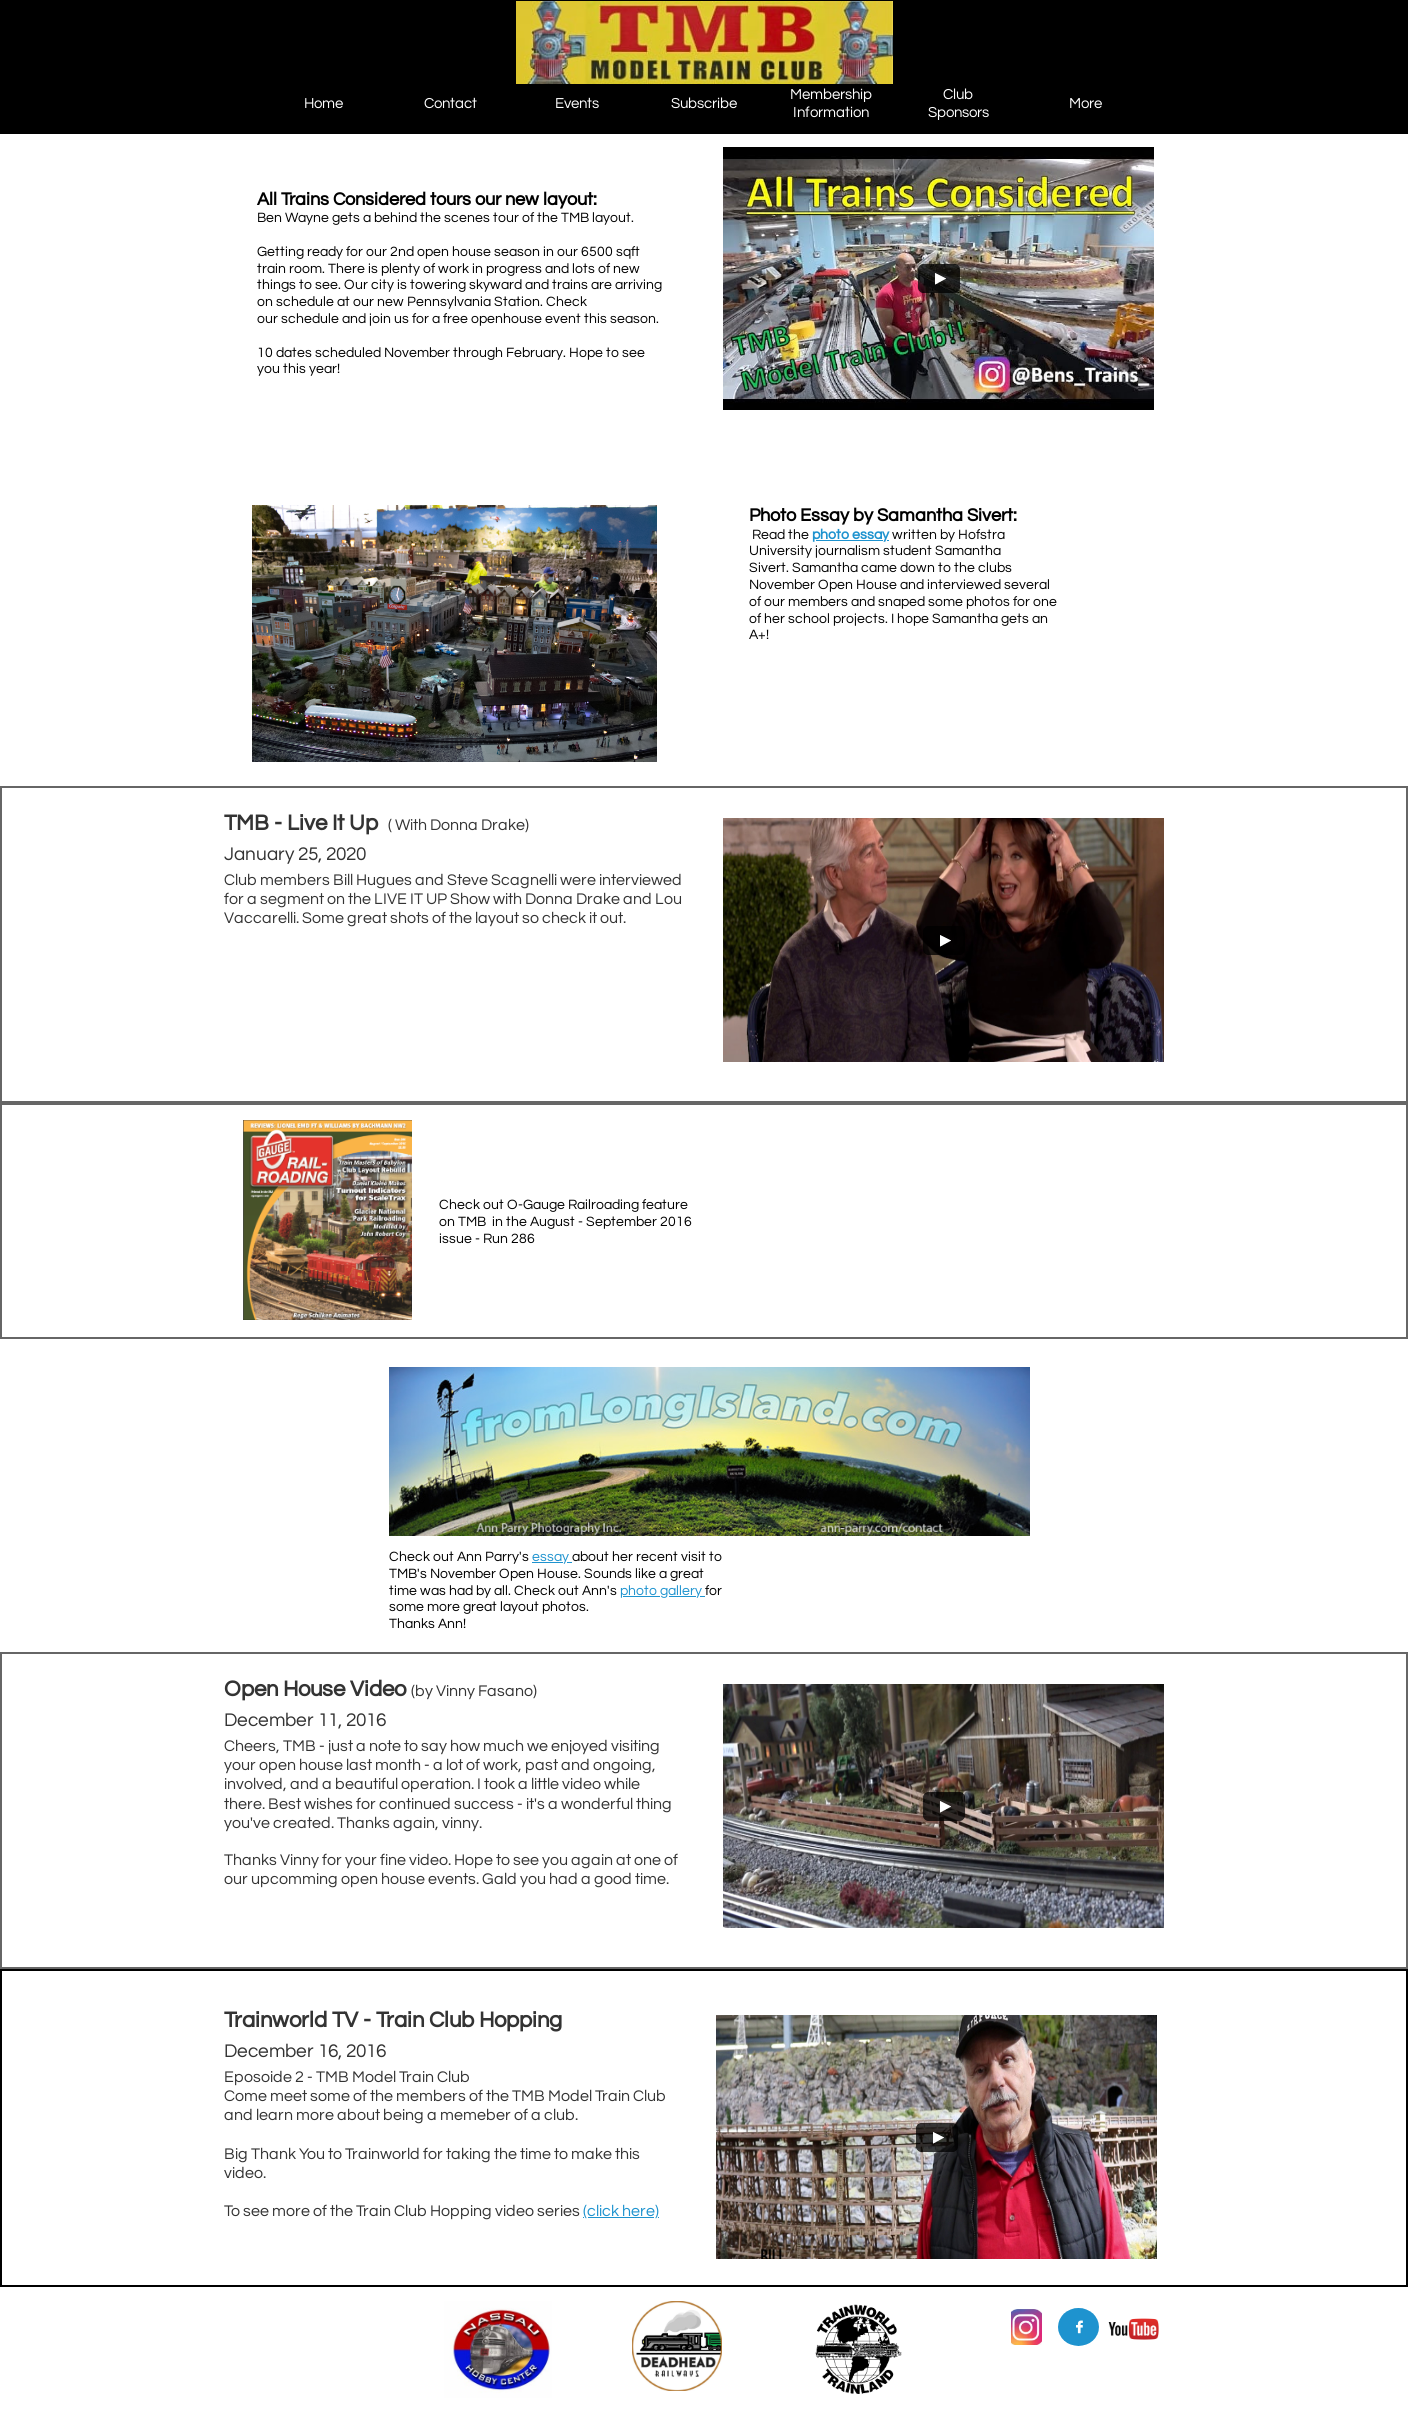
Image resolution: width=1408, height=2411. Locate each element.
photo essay (850, 535)
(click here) (621, 2211)
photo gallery (662, 1591)
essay (552, 1557)
